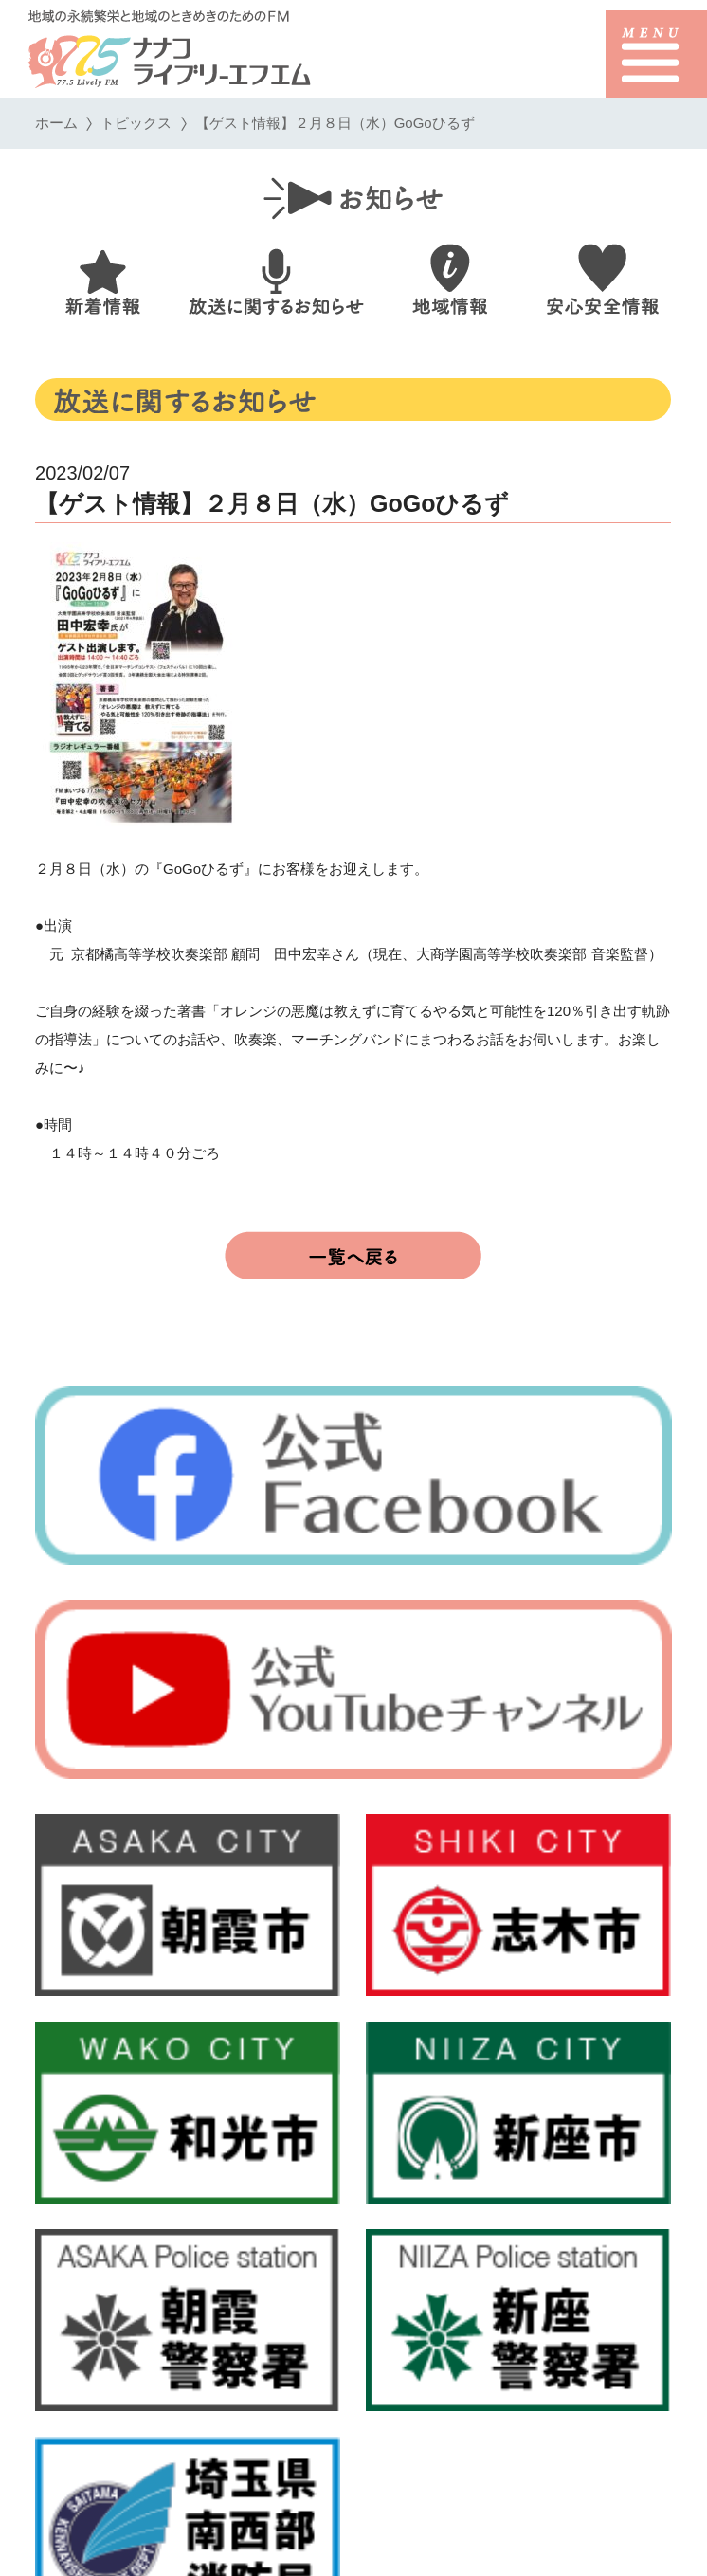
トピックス (136, 123)
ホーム (56, 123)
